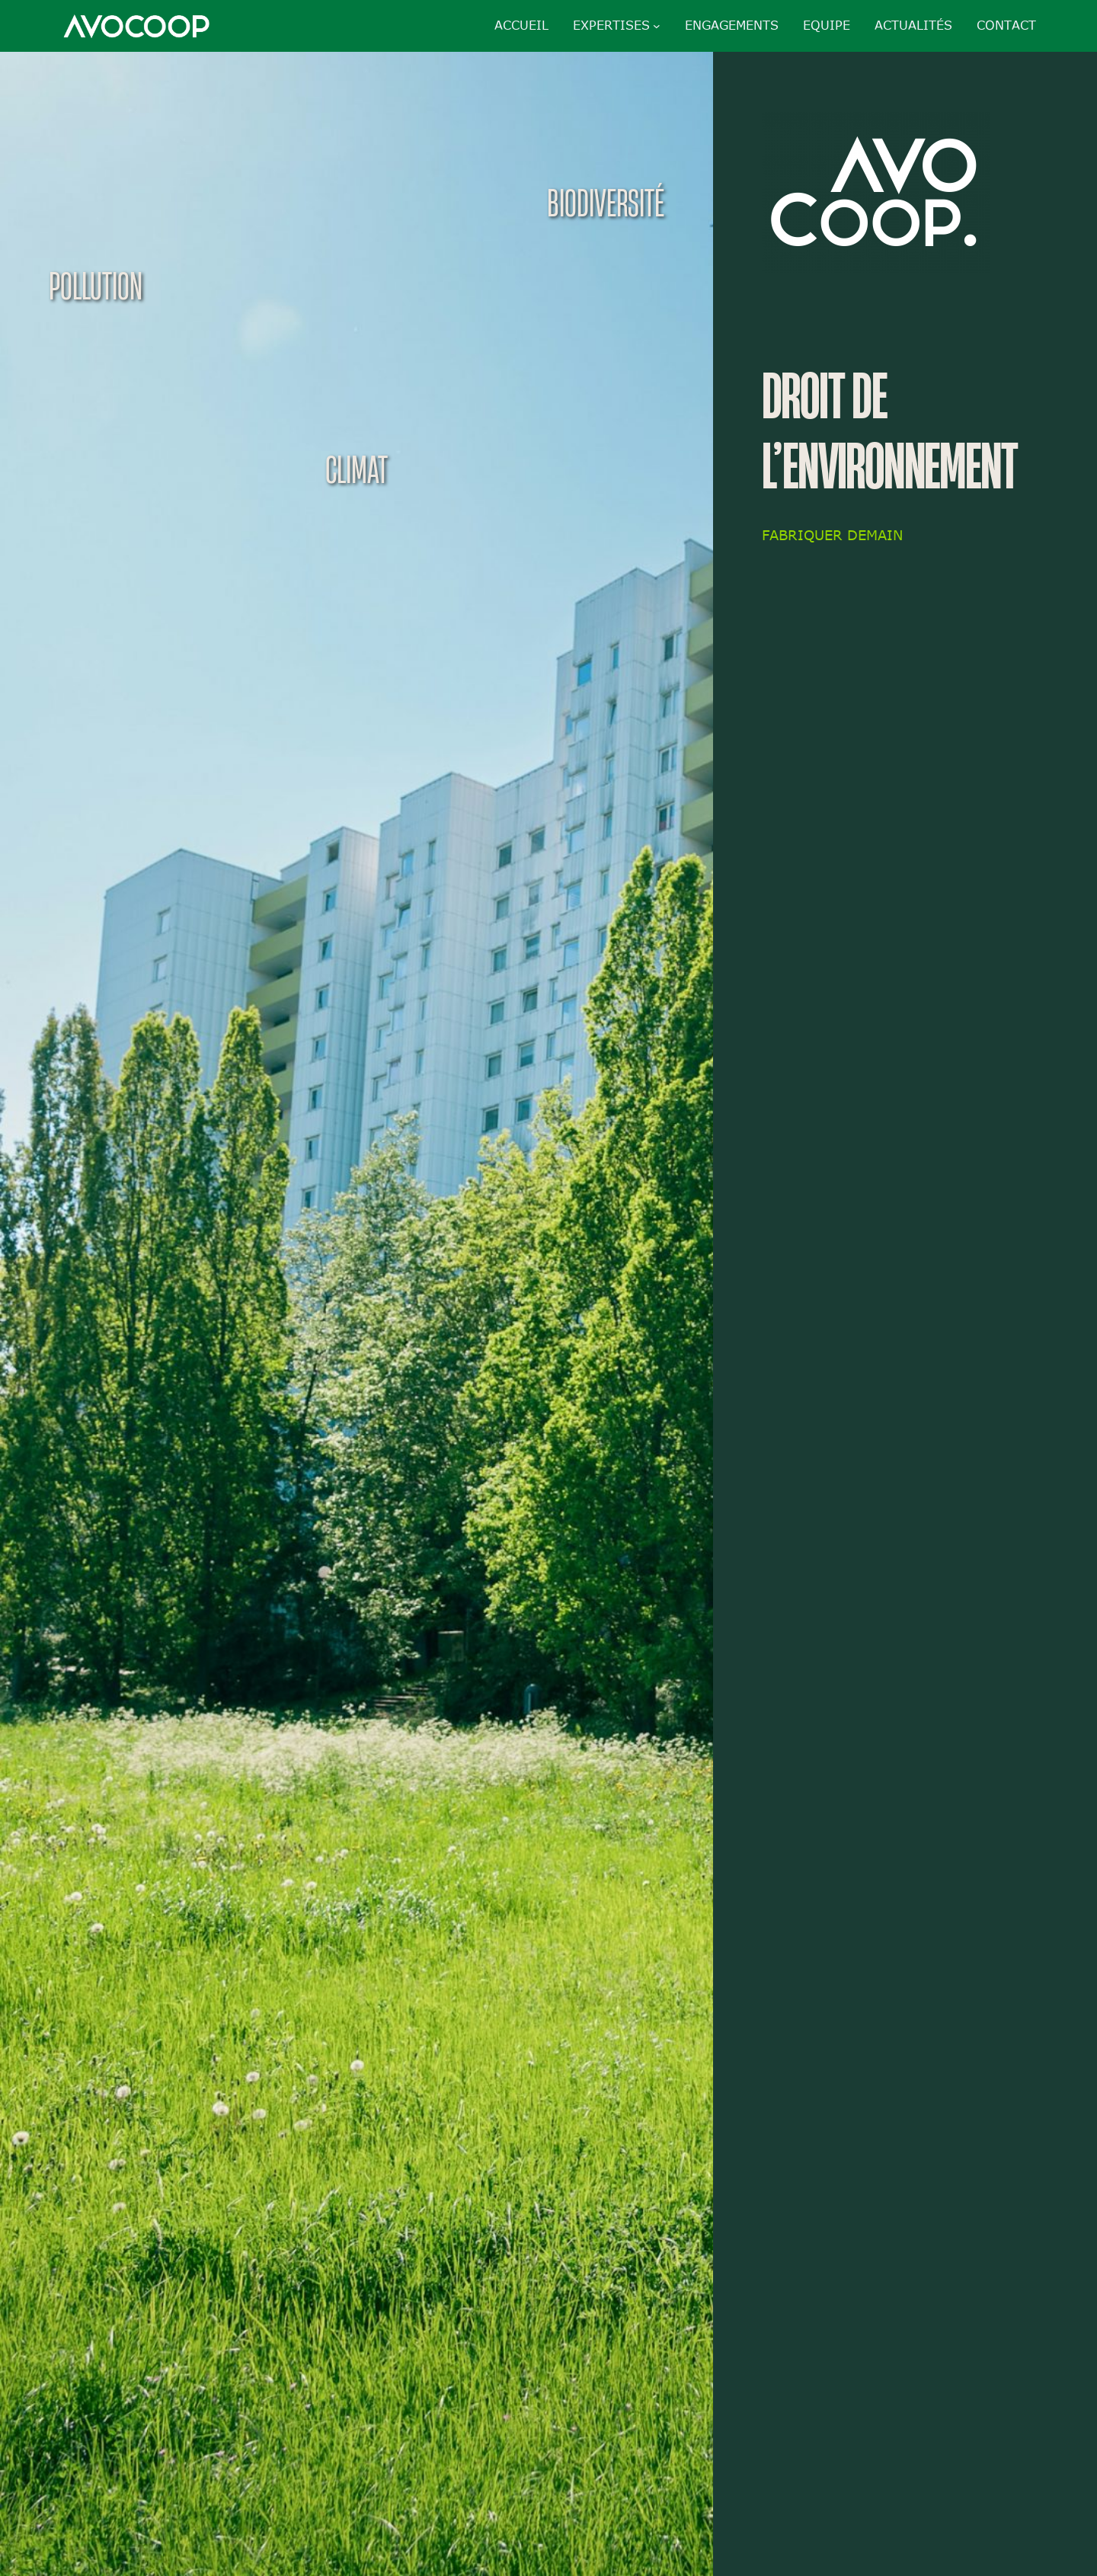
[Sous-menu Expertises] (656, 26)
